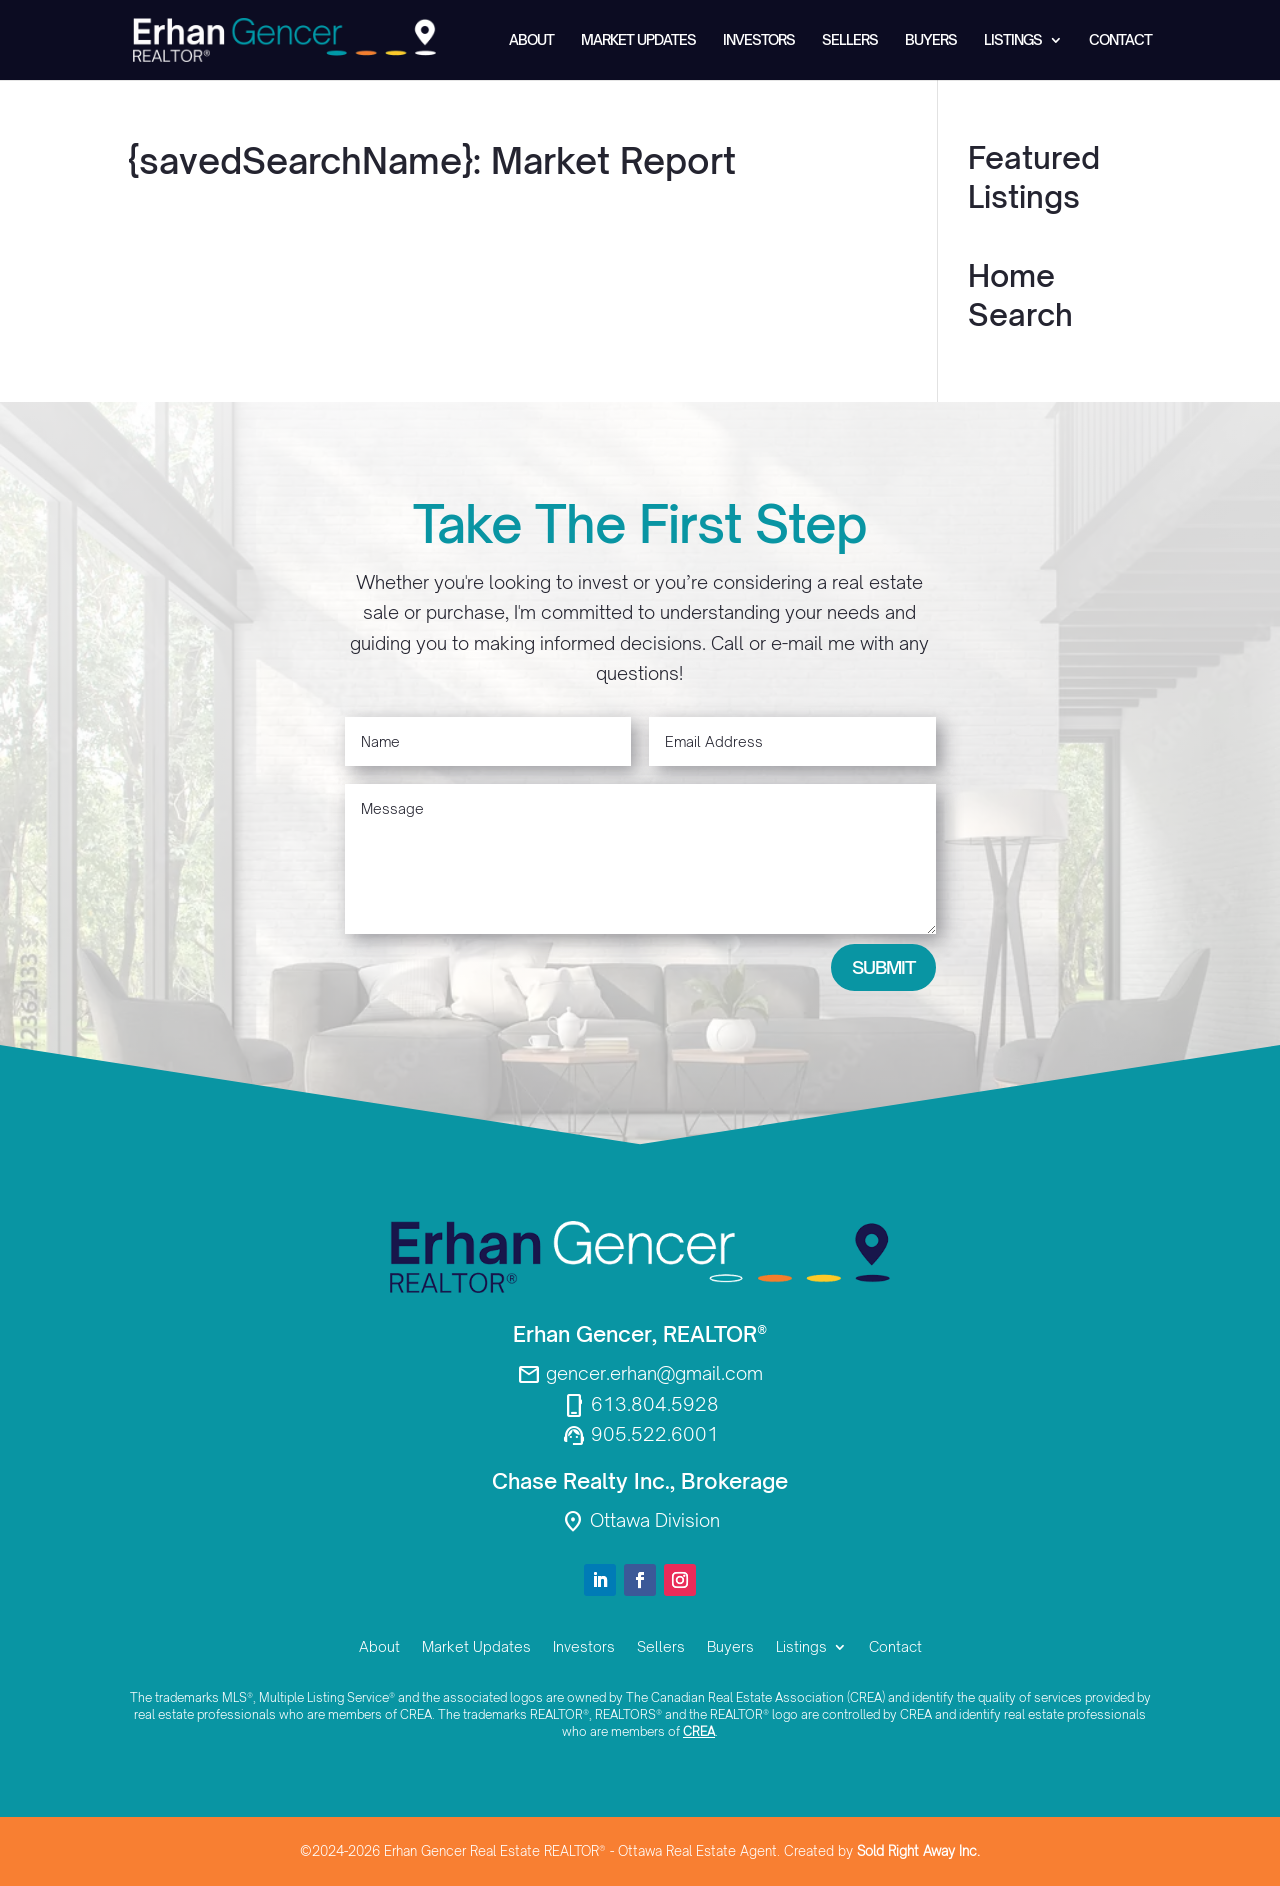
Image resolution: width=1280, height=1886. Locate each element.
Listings (1013, 40)
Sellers (850, 40)
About (531, 40)
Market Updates (638, 40)
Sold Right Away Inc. (918, 1851)
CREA (699, 1731)
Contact (1120, 40)
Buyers (931, 40)
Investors (759, 40)
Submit (883, 967)
